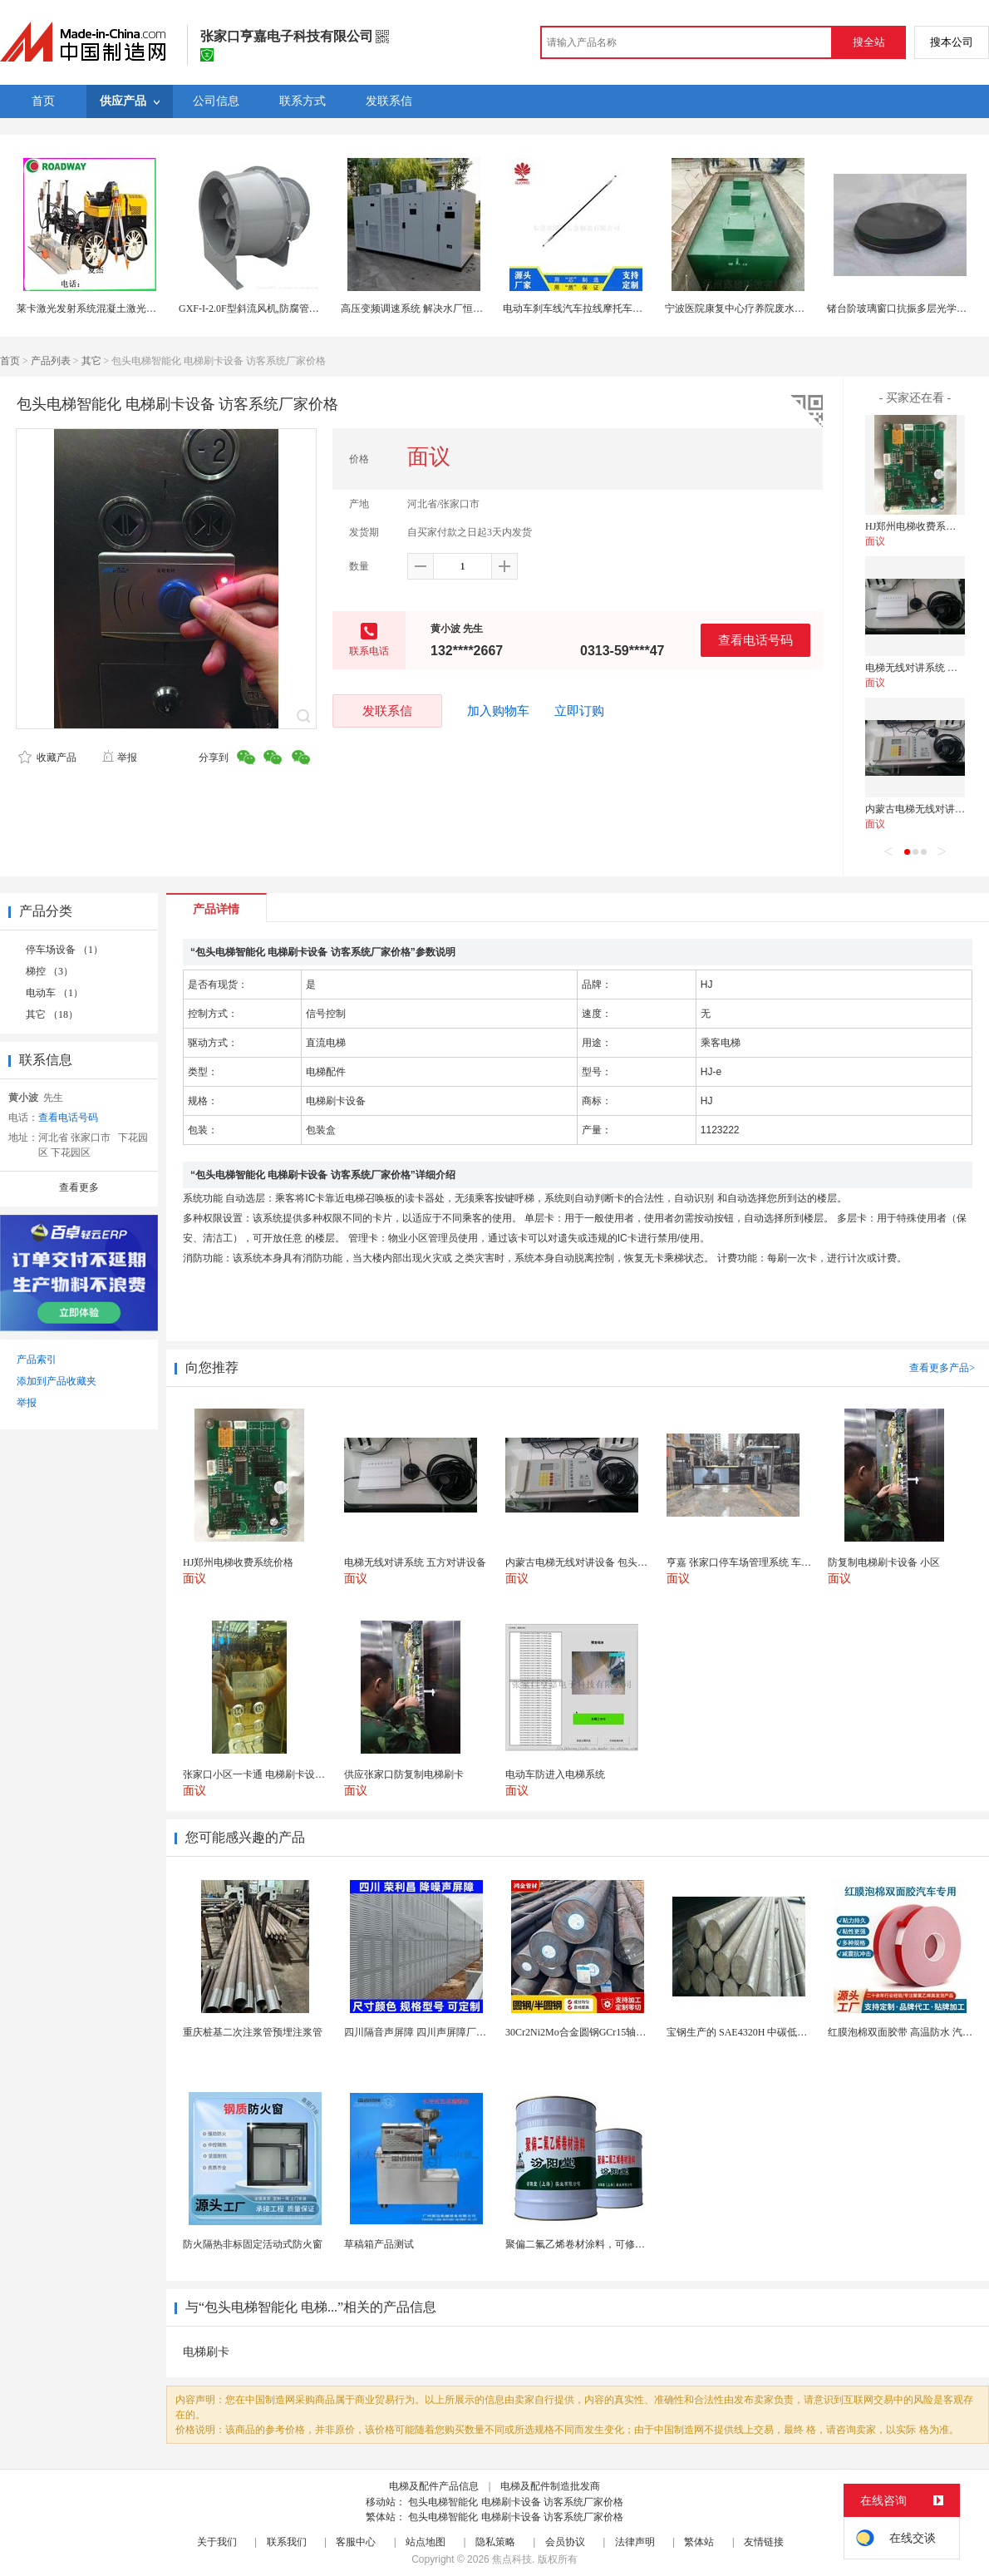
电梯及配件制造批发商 (550, 2486)
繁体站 (699, 2542)
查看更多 (79, 1187)
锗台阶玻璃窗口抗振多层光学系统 (902, 308)
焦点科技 (512, 2559)
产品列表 (51, 361)
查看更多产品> (942, 1368)
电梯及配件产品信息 (434, 2486)
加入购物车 (498, 711)
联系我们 (287, 2542)
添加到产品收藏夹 (56, 1381)
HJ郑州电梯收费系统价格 (920, 526)
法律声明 (635, 2542)
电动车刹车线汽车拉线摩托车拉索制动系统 (597, 308)
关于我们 (217, 2542)
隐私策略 (495, 2542)
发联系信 (387, 710)
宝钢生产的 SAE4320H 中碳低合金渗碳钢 (757, 2032)
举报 (119, 757)
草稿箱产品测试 (379, 2244)
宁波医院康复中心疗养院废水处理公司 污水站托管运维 (786, 308)
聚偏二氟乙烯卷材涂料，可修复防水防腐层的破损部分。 (630, 2244)
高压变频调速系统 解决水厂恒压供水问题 (432, 308)
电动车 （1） (54, 993)
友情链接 (764, 2542)
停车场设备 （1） (64, 949)
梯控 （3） (49, 971)
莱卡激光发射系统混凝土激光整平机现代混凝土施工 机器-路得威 (159, 308)
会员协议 (565, 2542)
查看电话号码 (755, 640)
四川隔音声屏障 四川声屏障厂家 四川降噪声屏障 (451, 2032)
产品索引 (37, 1359)
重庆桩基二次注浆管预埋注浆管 (252, 2032)
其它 (91, 361)
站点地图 (425, 2542)
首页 (10, 361)
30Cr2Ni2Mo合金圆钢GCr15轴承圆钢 (585, 2032)
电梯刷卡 (206, 2352)
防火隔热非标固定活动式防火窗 (252, 2244)
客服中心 (356, 2542)
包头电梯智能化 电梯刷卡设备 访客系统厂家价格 (515, 2502)
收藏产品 (47, 757)
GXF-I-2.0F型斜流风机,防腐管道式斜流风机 (274, 308)
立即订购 (579, 711)
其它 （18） (52, 1014)
